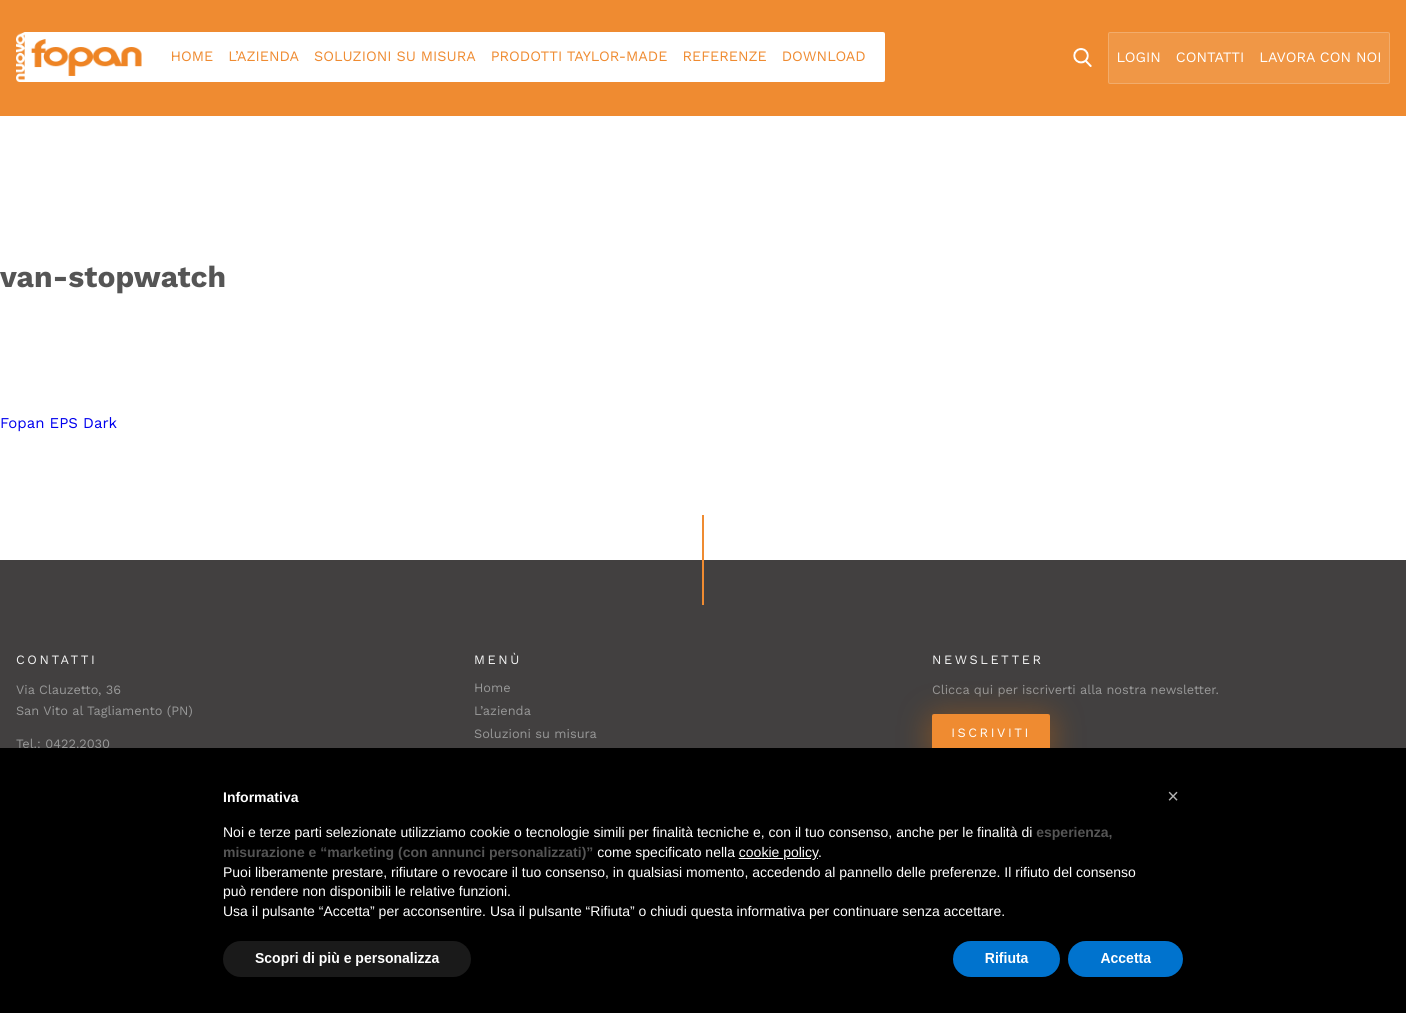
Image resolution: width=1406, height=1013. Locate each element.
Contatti (1210, 58)
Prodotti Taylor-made (579, 57)
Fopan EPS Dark (58, 423)
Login (1139, 58)
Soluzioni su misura (395, 57)
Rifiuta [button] (1007, 958)
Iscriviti (991, 733)
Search (1082, 57)
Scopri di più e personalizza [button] (347, 958)
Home (192, 57)
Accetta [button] (1125, 958)
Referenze (724, 57)
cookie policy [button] (778, 852)
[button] (1173, 796)
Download (824, 57)
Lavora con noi (1320, 58)
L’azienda (263, 57)
